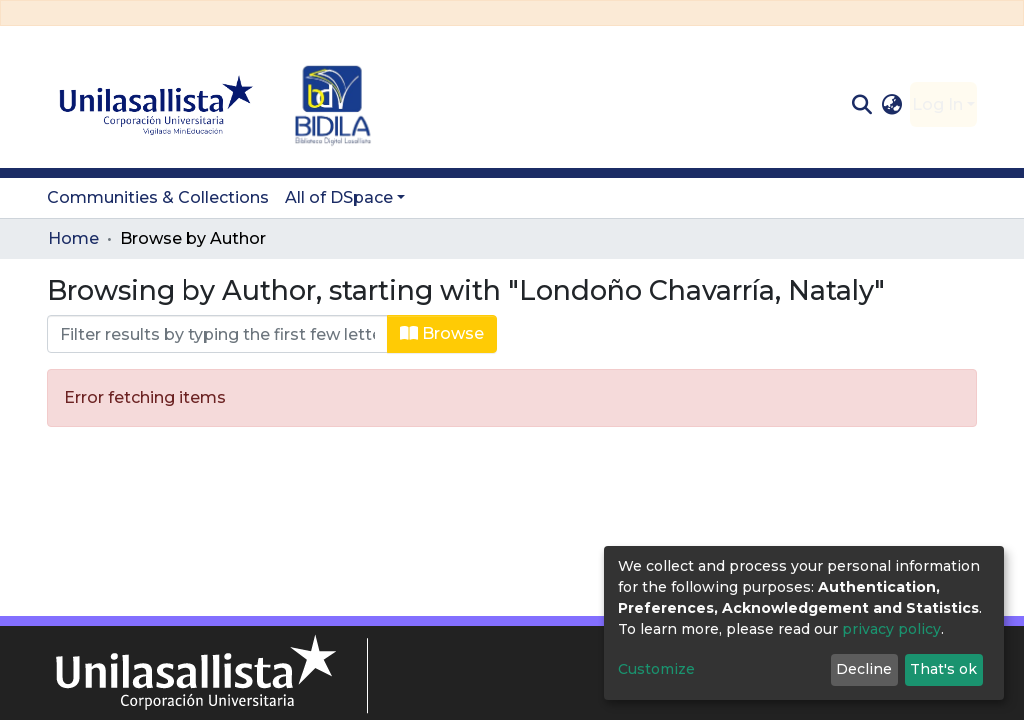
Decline (864, 669)
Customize (656, 669)
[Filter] (217, 334)
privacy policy (891, 629)
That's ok (943, 669)
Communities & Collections (158, 197)
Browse (442, 333)
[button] (892, 105)
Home (73, 238)
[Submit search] (861, 105)
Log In (937, 104)
